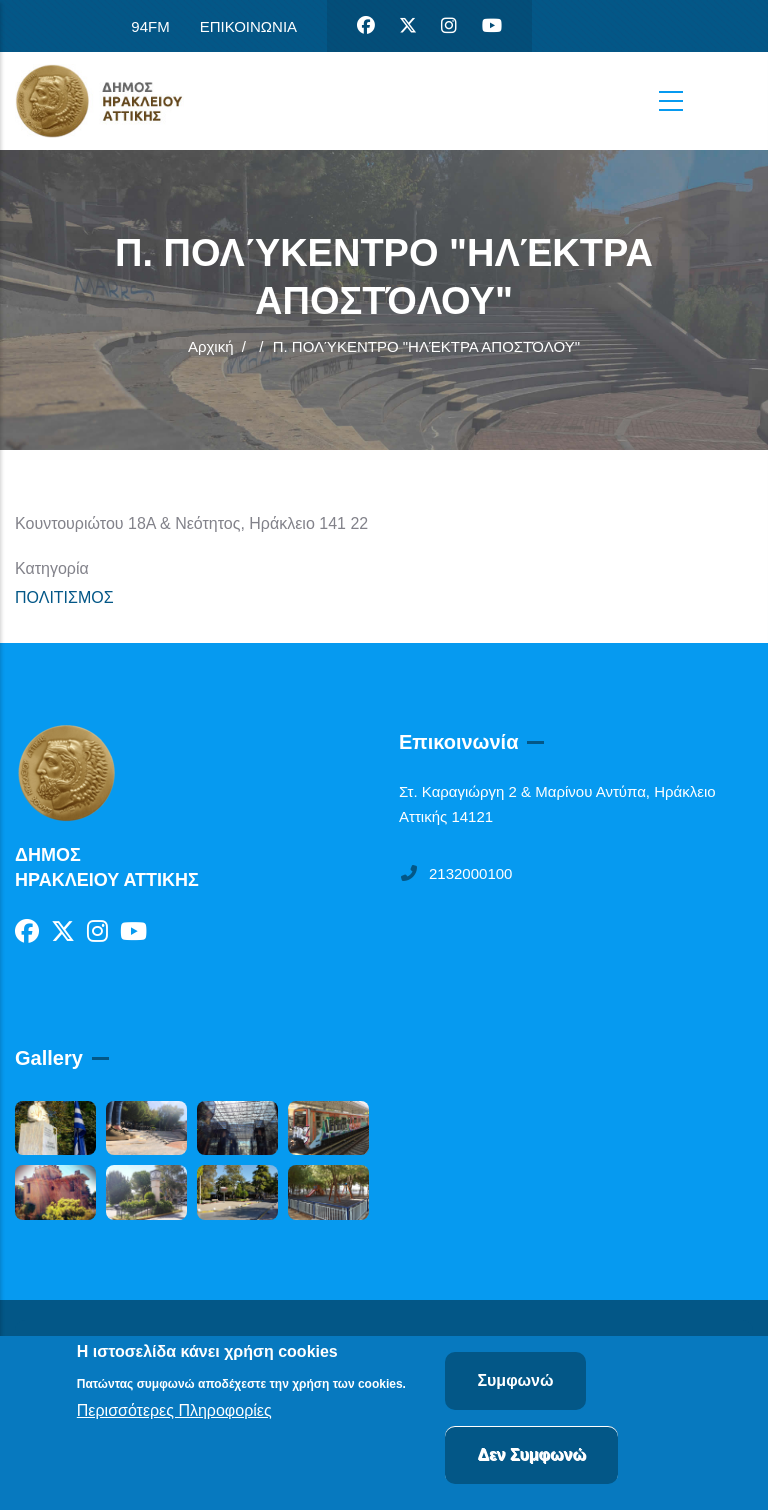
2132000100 (455, 873)
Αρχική (211, 346)
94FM (150, 26)
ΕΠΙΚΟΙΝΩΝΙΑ (248, 26)
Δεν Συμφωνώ (531, 1455)
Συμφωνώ (515, 1381)
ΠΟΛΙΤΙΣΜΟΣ (64, 597)
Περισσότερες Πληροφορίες (174, 1411)
